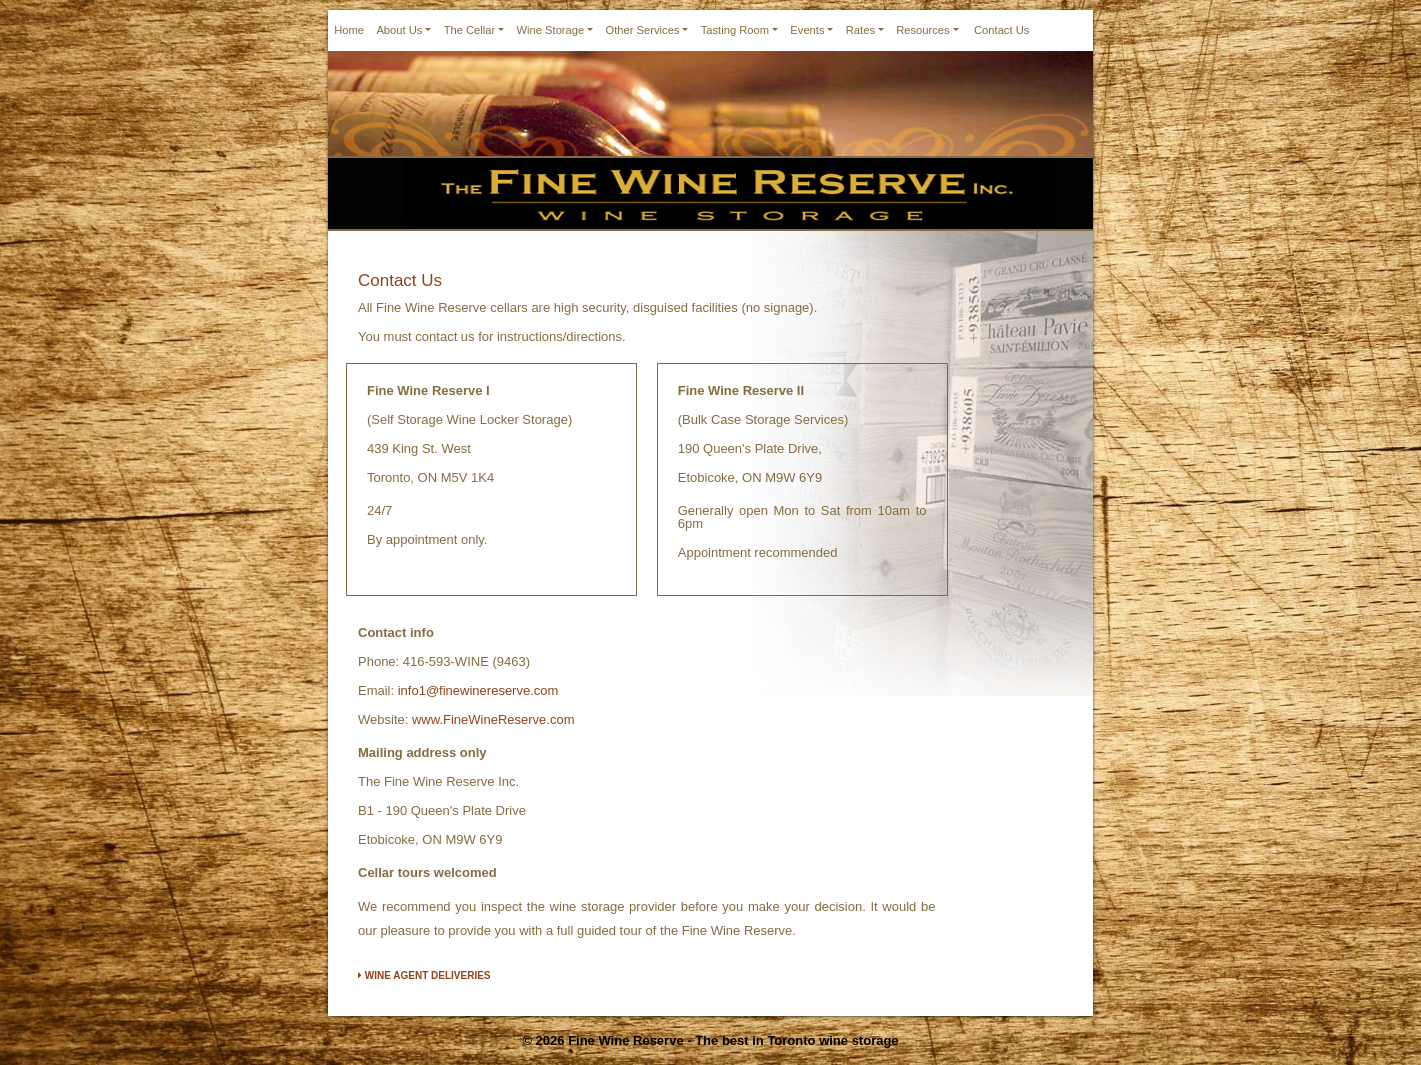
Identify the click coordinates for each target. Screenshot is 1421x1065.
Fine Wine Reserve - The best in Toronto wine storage (733, 1040)
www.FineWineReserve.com (493, 719)
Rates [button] (860, 30)
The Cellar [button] (470, 30)
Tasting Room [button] (735, 30)
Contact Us (1002, 30)
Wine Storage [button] (550, 30)
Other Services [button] (642, 30)
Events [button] (807, 30)
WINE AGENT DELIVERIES (424, 975)
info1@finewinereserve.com (478, 690)
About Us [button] (399, 30)
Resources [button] (922, 30)
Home (349, 30)
